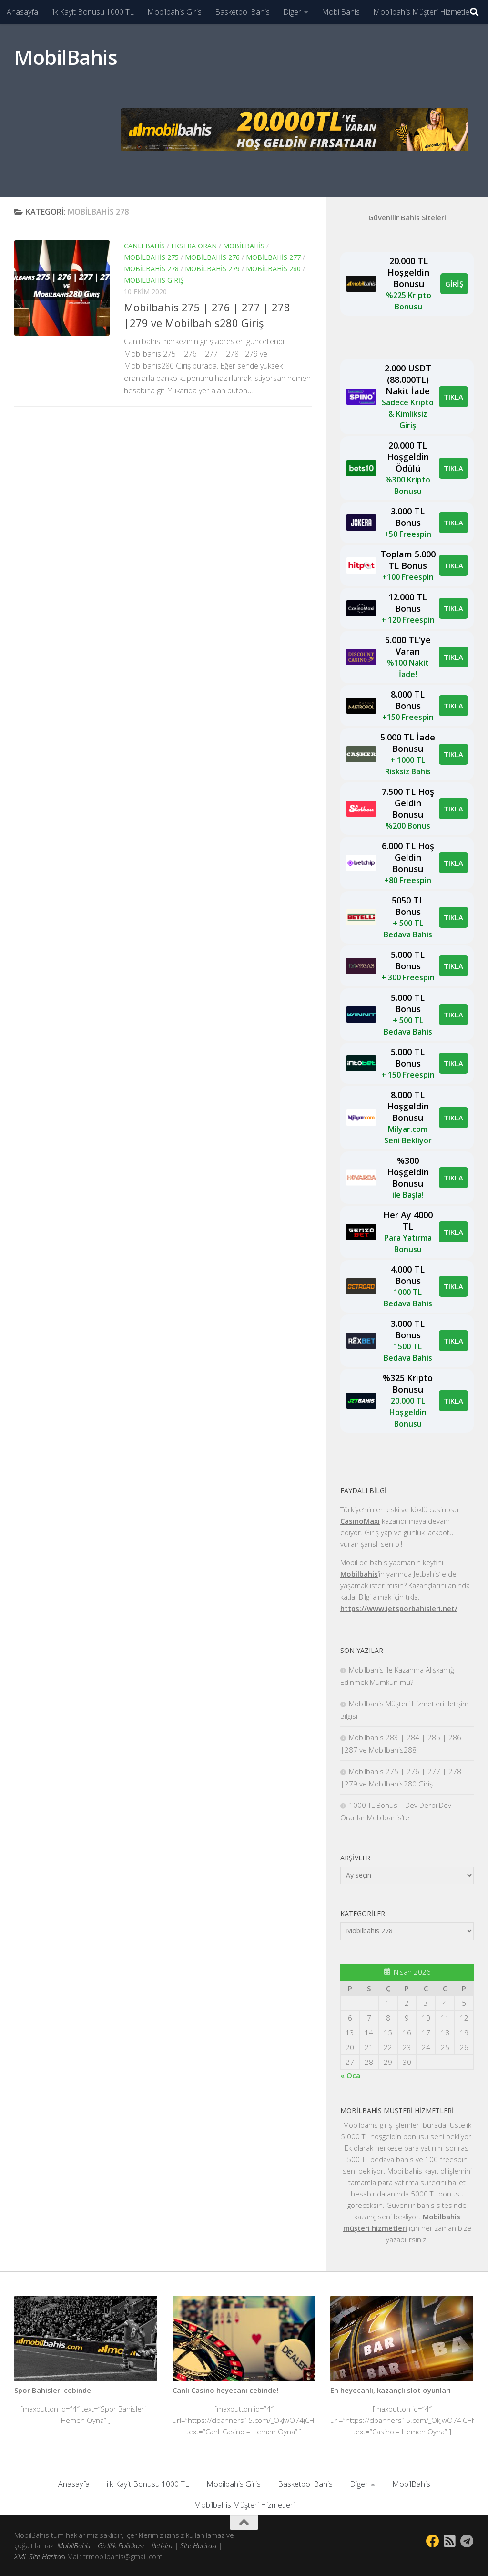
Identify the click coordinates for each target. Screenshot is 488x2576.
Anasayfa (22, 12)
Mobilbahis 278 (151, 268)
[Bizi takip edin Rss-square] (450, 2541)
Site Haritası (198, 2545)
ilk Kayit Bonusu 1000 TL (92, 12)
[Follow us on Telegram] (467, 2541)
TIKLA (453, 396)
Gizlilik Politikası (121, 2545)
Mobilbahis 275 (151, 257)
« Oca (350, 2075)
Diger (292, 12)
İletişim (162, 2545)
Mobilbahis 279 (212, 268)
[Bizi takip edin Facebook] (432, 2541)
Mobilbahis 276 (212, 257)
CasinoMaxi (360, 1521)
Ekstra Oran (194, 245)
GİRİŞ (454, 283)
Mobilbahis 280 (273, 268)
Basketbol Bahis (242, 12)
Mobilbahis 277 (273, 257)
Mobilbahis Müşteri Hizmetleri (423, 12)
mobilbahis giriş (154, 280)
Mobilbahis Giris (174, 12)
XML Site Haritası (39, 2556)
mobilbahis (243, 245)
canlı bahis (144, 245)
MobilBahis (341, 12)
